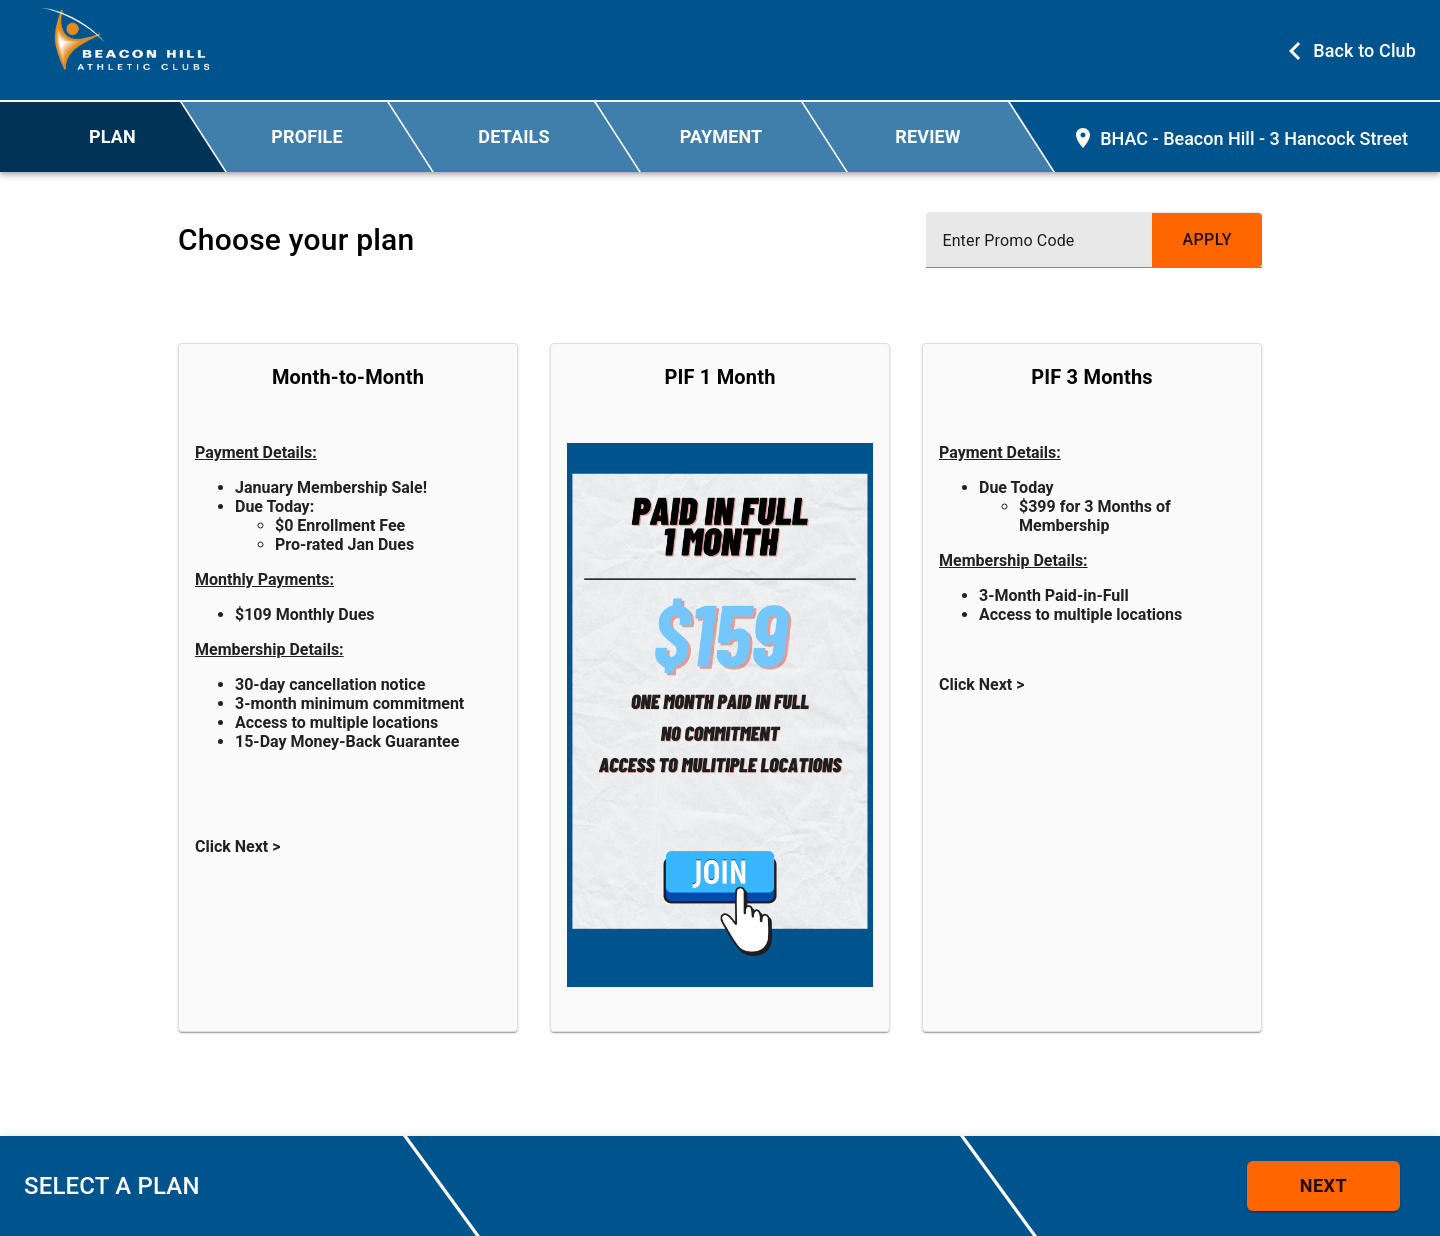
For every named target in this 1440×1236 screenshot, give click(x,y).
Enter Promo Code (1008, 241)
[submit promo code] (1207, 240)
